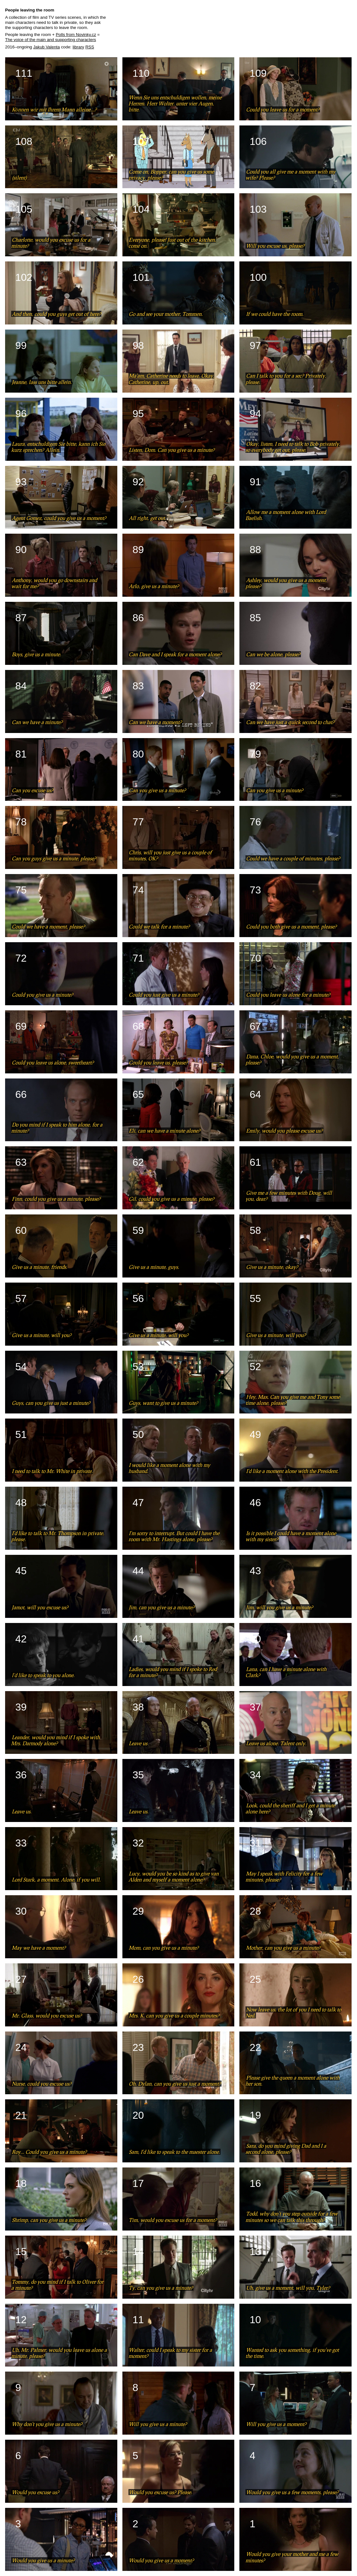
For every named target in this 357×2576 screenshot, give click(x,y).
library (78, 47)
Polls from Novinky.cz (76, 34)
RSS (89, 47)
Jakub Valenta (46, 47)
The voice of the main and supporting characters (50, 39)
